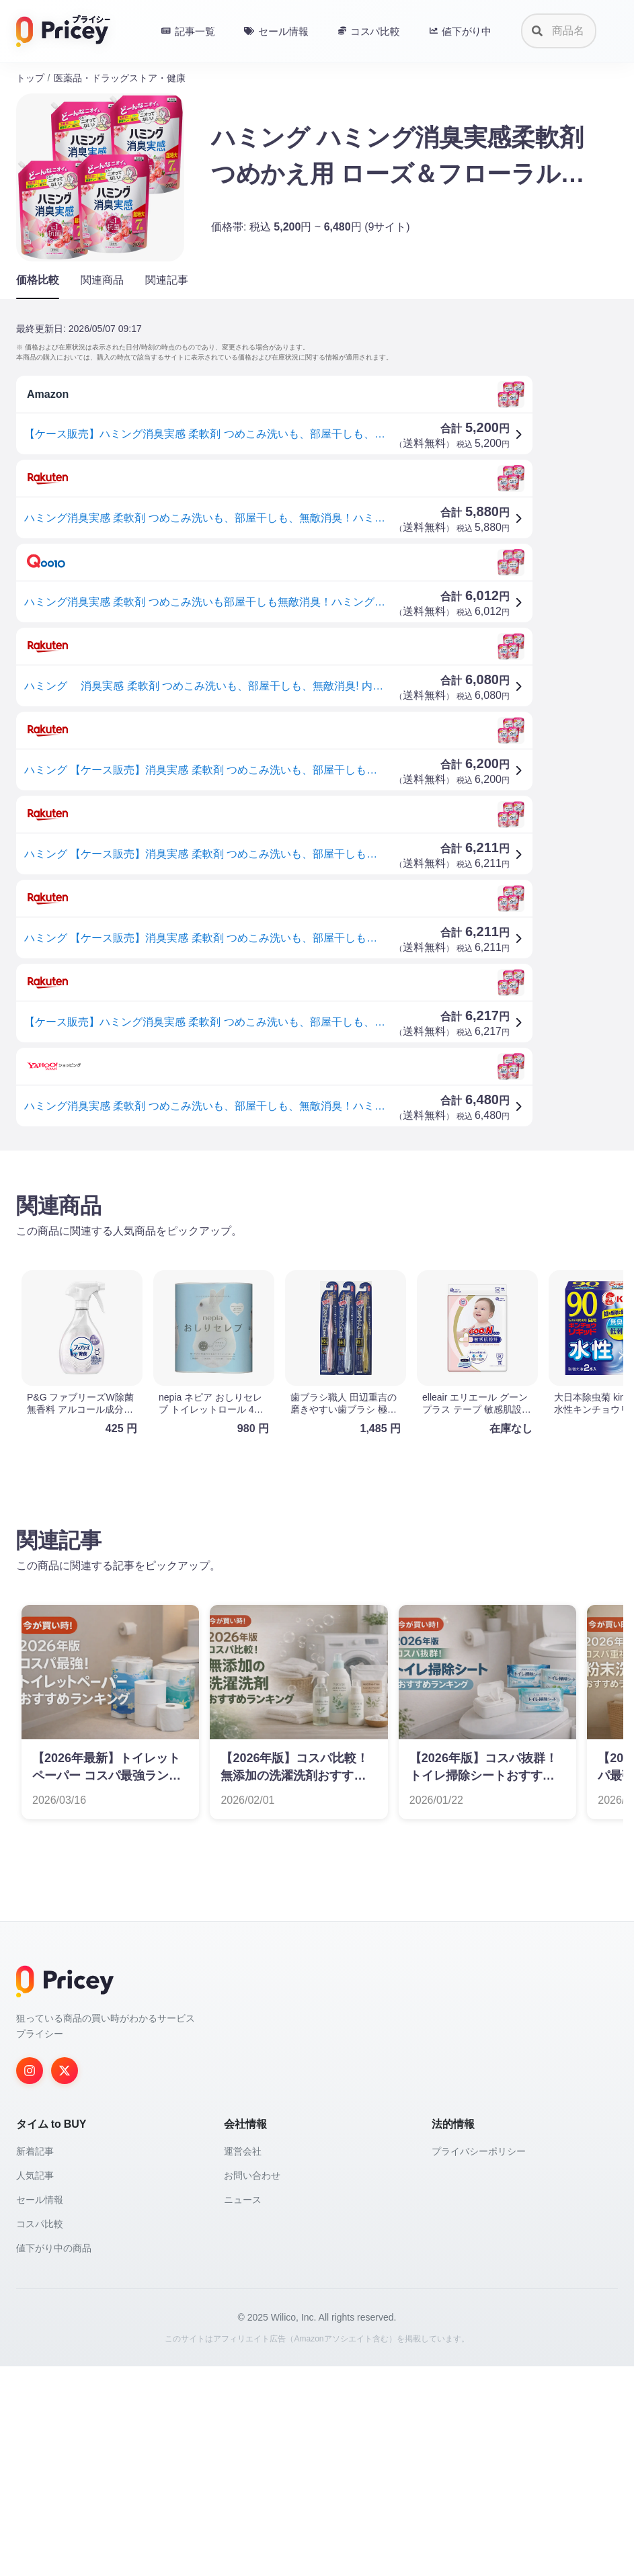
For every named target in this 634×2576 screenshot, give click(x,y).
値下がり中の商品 (53, 2457)
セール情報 (39, 2409)
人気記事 (35, 2385)
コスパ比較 (39, 2433)
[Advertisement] (317, 1266)
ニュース (243, 2409)
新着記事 (35, 2361)
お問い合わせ (252, 2385)
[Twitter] (64, 2280)
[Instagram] (29, 2280)
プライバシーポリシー (479, 2361)
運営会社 (243, 2361)
